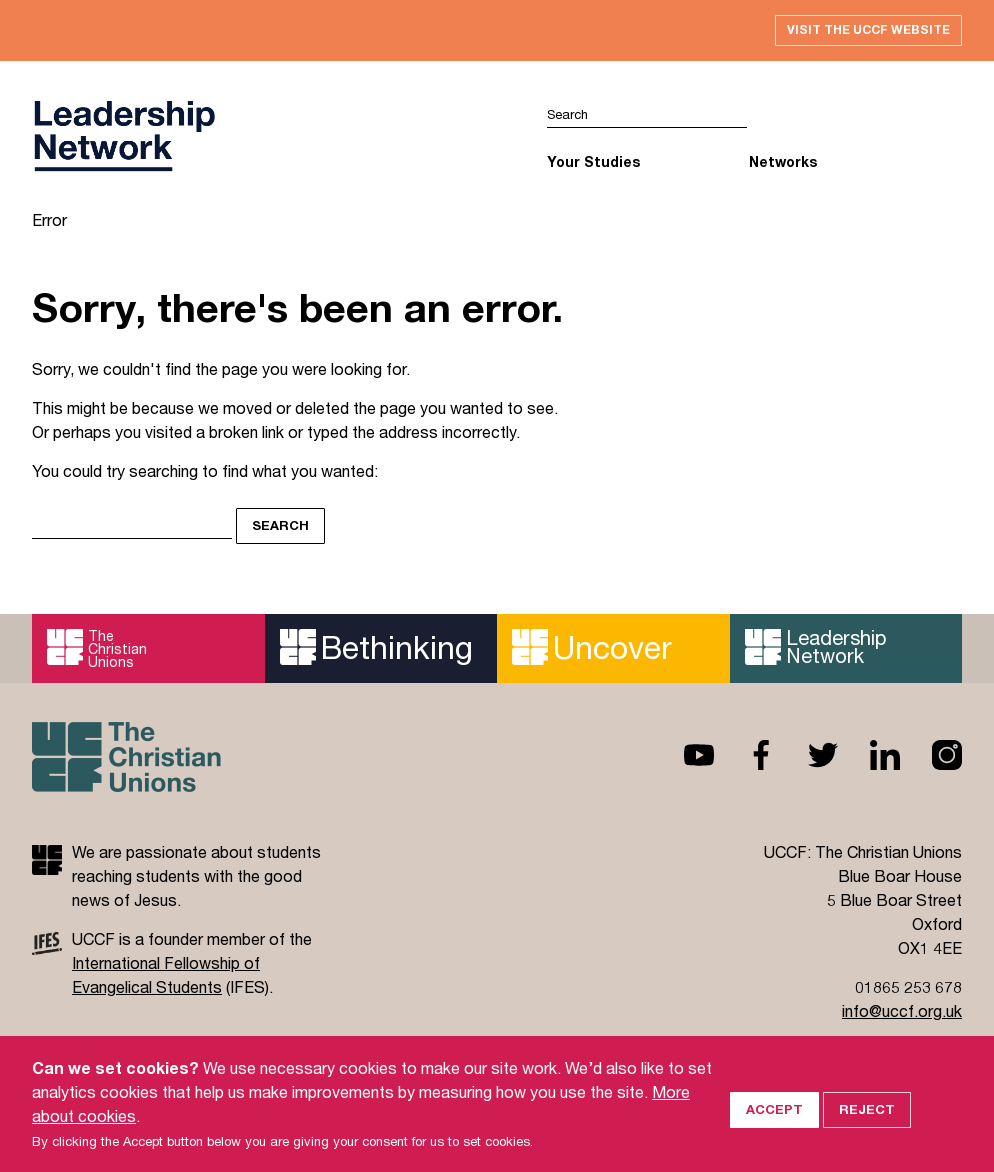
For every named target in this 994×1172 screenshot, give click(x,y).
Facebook (745, 759)
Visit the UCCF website (858, 32)
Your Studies (593, 165)
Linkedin (869, 759)
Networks (783, 165)
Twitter (807, 759)
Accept (774, 1104)
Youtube (683, 759)
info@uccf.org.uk (902, 1014)
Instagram (931, 759)
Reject (867, 1104)
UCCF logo (124, 141)
